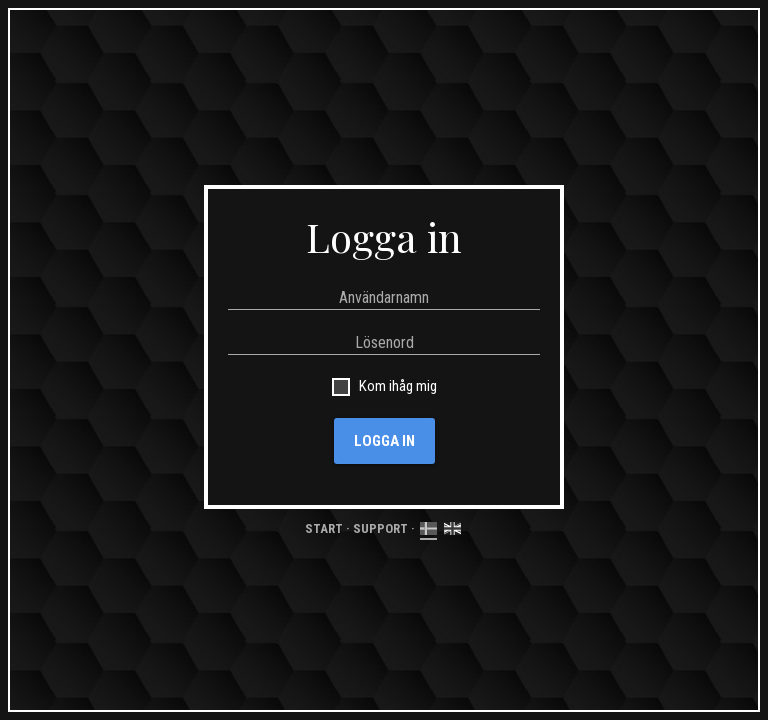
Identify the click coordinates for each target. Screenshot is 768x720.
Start (324, 528)
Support (380, 528)
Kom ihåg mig (395, 386)
